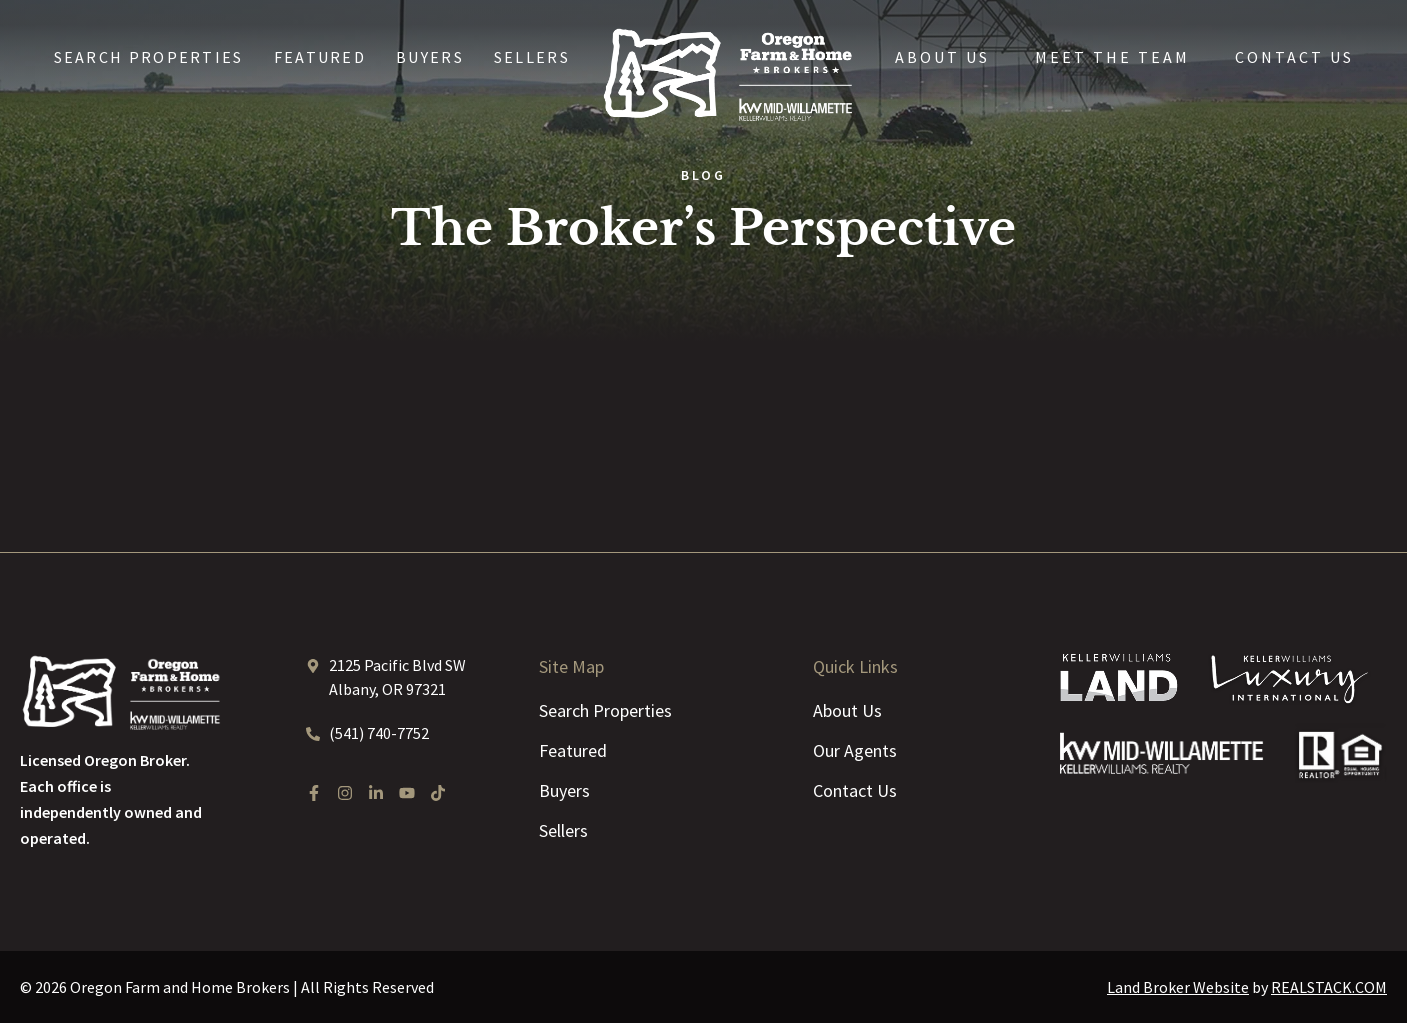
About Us (942, 57)
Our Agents (855, 750)
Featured (320, 57)
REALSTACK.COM (1329, 987)
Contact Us (1294, 57)
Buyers (430, 57)
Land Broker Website (1178, 987)
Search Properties (149, 57)
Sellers (532, 57)
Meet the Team (1112, 57)
